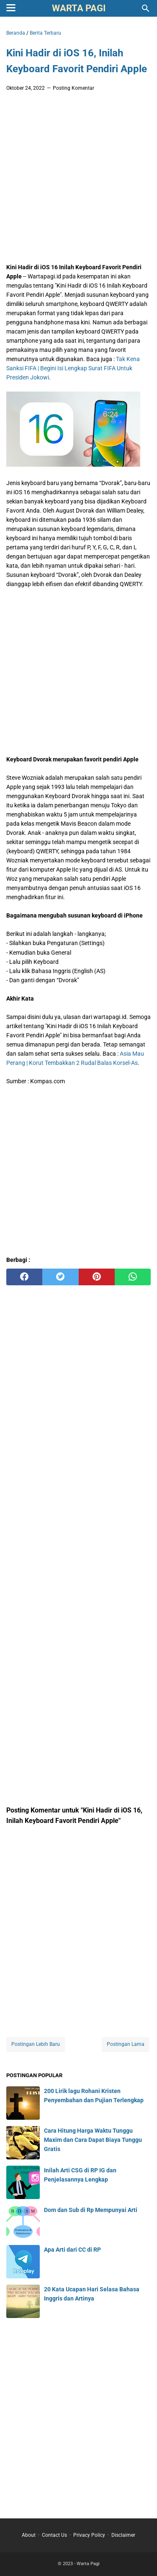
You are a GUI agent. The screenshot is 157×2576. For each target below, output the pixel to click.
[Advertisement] (78, 179)
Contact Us (54, 2535)
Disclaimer (123, 2535)
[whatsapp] (133, 1277)
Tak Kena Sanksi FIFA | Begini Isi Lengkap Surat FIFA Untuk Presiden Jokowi (73, 368)
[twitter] (60, 1277)
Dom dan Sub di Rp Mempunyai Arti (90, 2210)
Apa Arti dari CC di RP (72, 2249)
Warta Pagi (79, 8)
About (29, 2535)
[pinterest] (97, 1277)
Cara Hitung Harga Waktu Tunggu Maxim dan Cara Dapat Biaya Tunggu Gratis (93, 2139)
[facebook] (24, 1277)
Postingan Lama (125, 2044)
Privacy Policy (89, 2535)
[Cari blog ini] (146, 8)
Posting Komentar (73, 88)
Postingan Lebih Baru (35, 2044)
